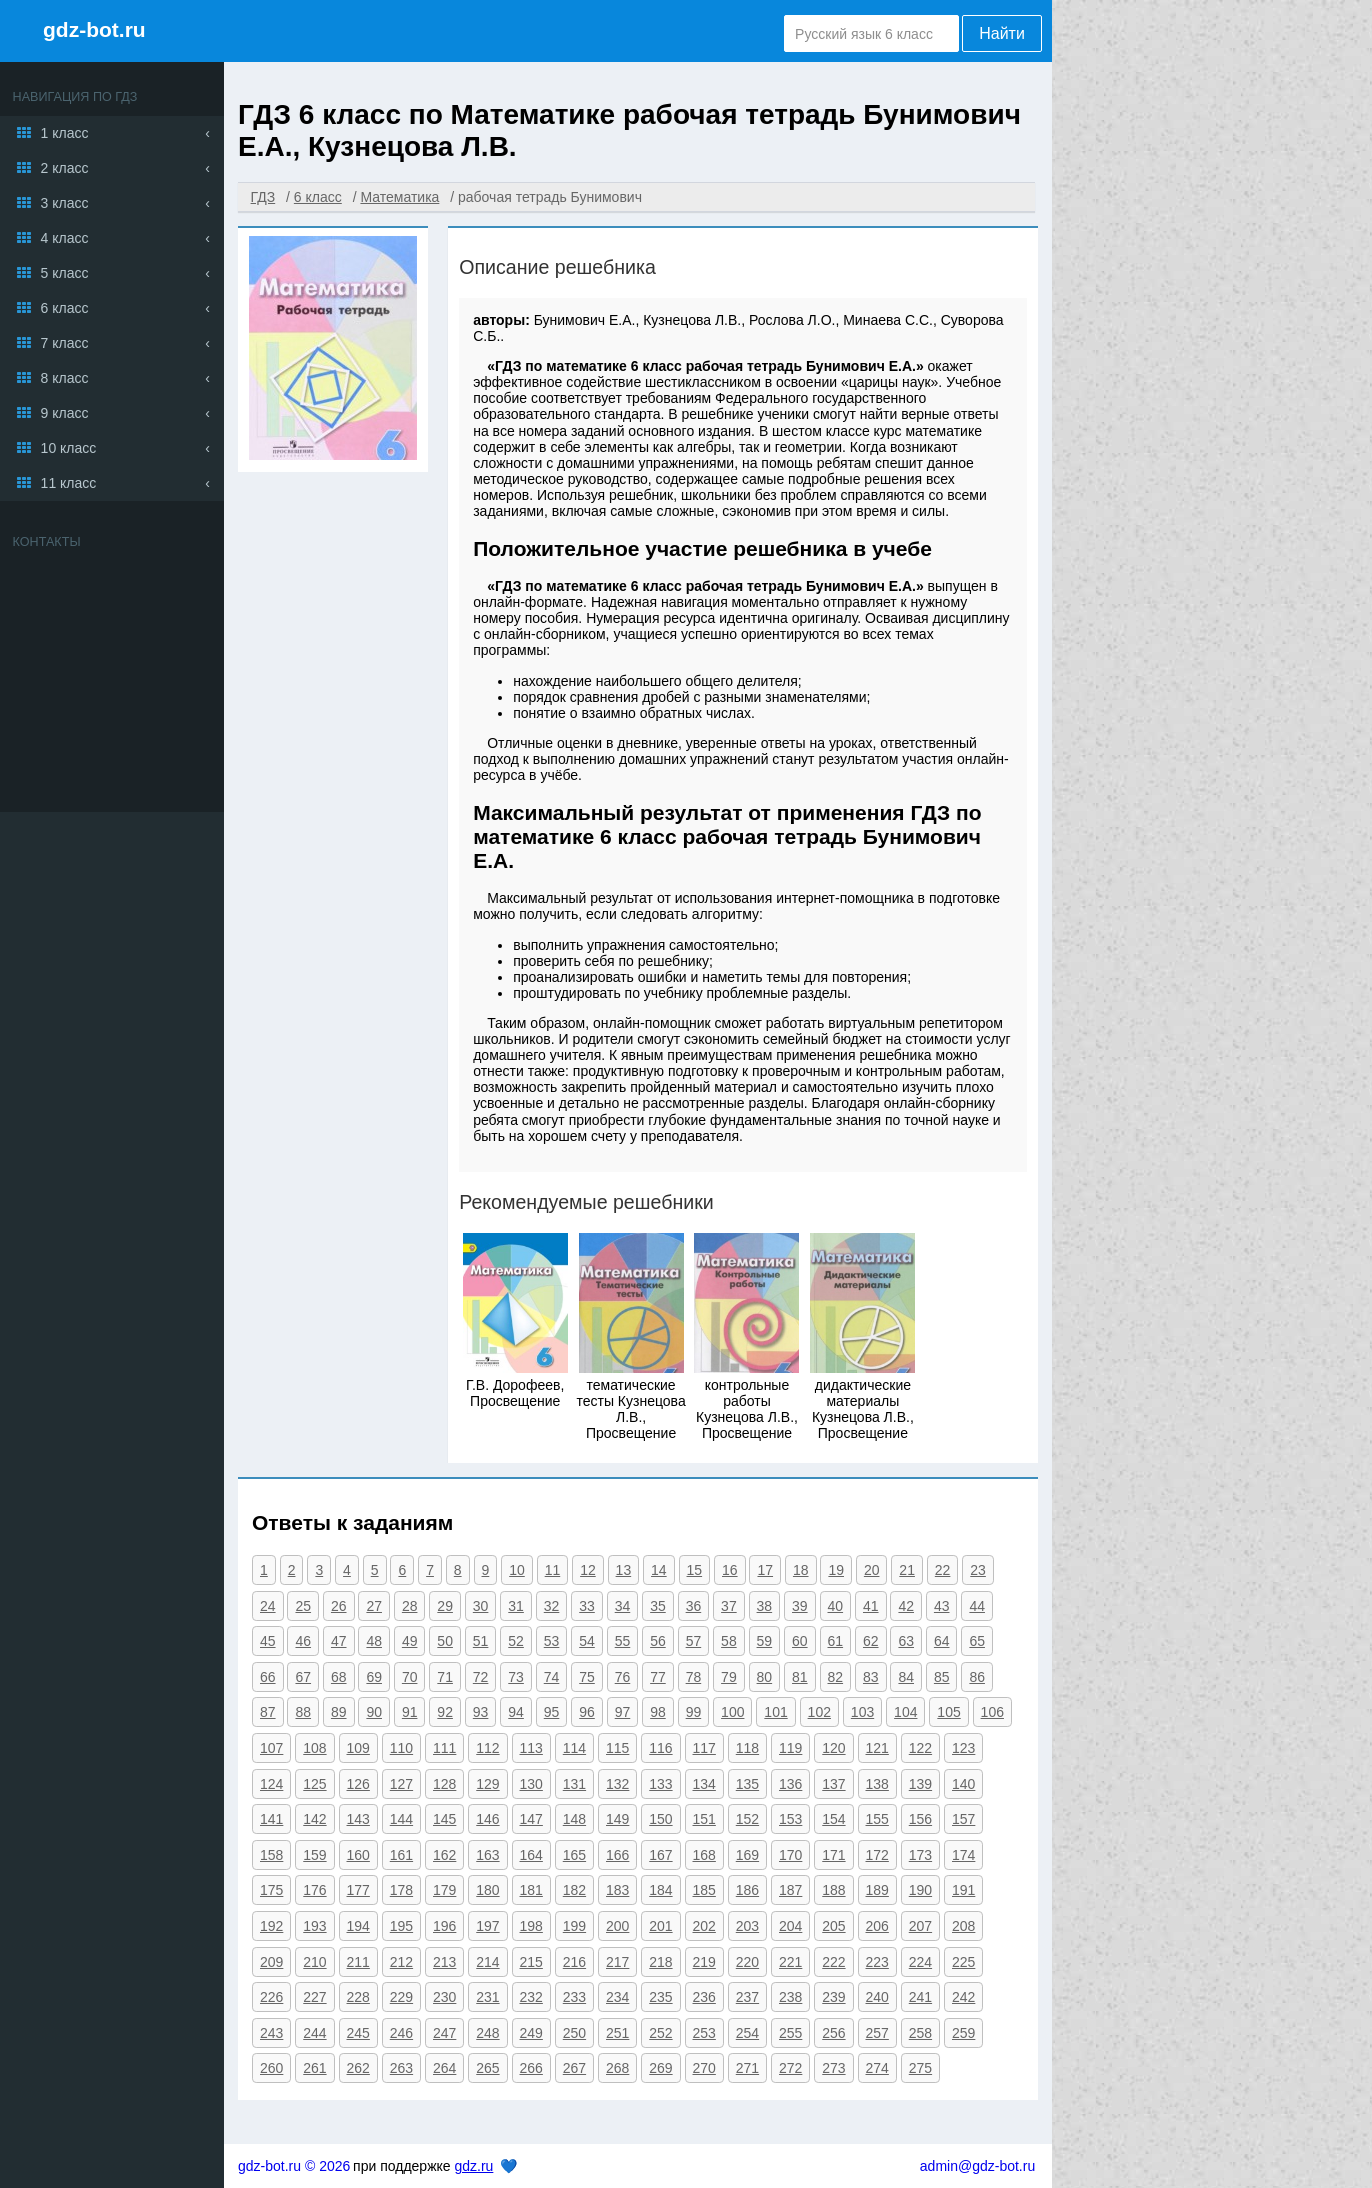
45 (268, 1641)
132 (617, 1784)
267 (574, 2068)
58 (729, 1641)
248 (487, 2033)
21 (907, 1570)
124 (271, 1784)
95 (552, 1712)
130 (531, 1784)
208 (963, 1926)
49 (410, 1641)
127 (401, 1784)
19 (836, 1570)
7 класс (65, 343)
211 (358, 1962)
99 (694, 1712)
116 (660, 1748)
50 (445, 1641)
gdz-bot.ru (94, 29)
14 (659, 1570)
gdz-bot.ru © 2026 (294, 2166)
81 (800, 1677)
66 (268, 1677)
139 (920, 1784)
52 (516, 1641)
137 (833, 1784)
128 (444, 1784)
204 (790, 1926)
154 (833, 1819)
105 (948, 1712)
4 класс (65, 238)
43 (942, 1606)
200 (617, 1926)
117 (704, 1748)
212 (401, 1962)
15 (695, 1570)
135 (747, 1784)
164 (531, 1855)
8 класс (65, 378)
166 (617, 1855)
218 (660, 1962)
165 (574, 1855)
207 (920, 1926)
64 (942, 1641)
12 (588, 1570)
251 (617, 2033)
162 (444, 1855)
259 (963, 2033)
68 (339, 1677)
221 (790, 1962)
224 (920, 1962)
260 (271, 2068)
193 (314, 1926)
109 (358, 1748)
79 (729, 1677)
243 (271, 2033)
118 (747, 1748)
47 (339, 1641)
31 (516, 1606)
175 (271, 1890)
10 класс (69, 448)
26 (339, 1606)
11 (553, 1570)
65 (977, 1641)
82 (836, 1677)
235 (660, 1997)
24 (268, 1606)
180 (487, 1890)
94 (516, 1712)
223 (877, 1962)
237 (747, 1997)
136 (790, 1784)
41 (871, 1606)
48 (374, 1641)
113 (531, 1748)
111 (444, 1748)
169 (747, 1855)
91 (410, 1712)
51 (481, 1641)
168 (704, 1855)
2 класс (65, 168)
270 (704, 2068)
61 (836, 1641)
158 (271, 1855)
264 (444, 2068)
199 (574, 1926)
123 (963, 1748)
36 (694, 1606)
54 (587, 1641)
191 (963, 1890)
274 (877, 2068)
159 (314, 1855)
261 (314, 2068)
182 (574, 1890)
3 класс (65, 203)
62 (871, 1641)
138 (877, 1784)
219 (704, 1962)
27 (374, 1606)
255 (790, 2033)
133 (660, 1784)
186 (747, 1890)
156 (920, 1819)
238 (790, 1997)
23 (978, 1570)
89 (339, 1712)
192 (271, 1926)
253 (704, 2033)
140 (963, 1784)
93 (481, 1712)
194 (358, 1926)
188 (833, 1890)
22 (943, 1570)
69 (374, 1677)
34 (623, 1606)
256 (833, 2033)
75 (587, 1677)
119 (790, 1748)
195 (401, 1926)
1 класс (65, 133)
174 (963, 1855)
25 (303, 1606)
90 (374, 1712)
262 (358, 2068)
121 (877, 1748)
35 (658, 1606)
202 (704, 1926)
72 (481, 1677)
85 (942, 1677)
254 (747, 2033)
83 (871, 1677)
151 (704, 1819)
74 (552, 1677)
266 (531, 2068)
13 (624, 1570)
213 (444, 1962)
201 (660, 1926)
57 (694, 1641)
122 (920, 1748)
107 (271, 1748)
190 (920, 1890)
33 (587, 1606)
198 (531, 1926)
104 (905, 1712)
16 (730, 1570)
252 (660, 2033)
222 (833, 1962)
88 (303, 1712)
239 (833, 1997)
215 (531, 1962)
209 (271, 1962)
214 (487, 1962)
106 (992, 1712)
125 (314, 1784)
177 (358, 1890)
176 (314, 1890)
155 (877, 1819)
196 (444, 1926)
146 (487, 1819)
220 (747, 1962)
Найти (1002, 33)
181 (531, 1890)
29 (445, 1606)
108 (314, 1748)
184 (660, 1890)
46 (303, 1641)
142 (314, 1819)
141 (271, 1819)
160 (358, 1855)
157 (963, 1819)
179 (444, 1890)
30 (481, 1606)
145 (444, 1819)
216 (574, 1962)
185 (704, 1890)
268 (617, 2068)
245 (358, 2033)
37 (729, 1606)
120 (833, 1748)
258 (920, 2033)
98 (658, 1712)
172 (877, 1855)
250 (574, 2033)
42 (906, 1606)
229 (401, 1997)
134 (704, 1784)
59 (765, 1641)
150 (660, 1819)
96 (587, 1712)
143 (358, 1819)
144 (401, 1819)
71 (445, 1677)
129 (487, 1784)
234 (617, 1997)
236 (704, 1997)
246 (401, 2033)
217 (617, 1962)
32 (552, 1606)
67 (303, 1677)
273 (833, 2068)
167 (660, 1855)
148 (574, 1819)
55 (623, 1641)
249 (531, 2033)
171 (833, 1855)
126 (358, 1784)
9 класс (65, 413)
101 (775, 1712)
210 (314, 1962)
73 (516, 1677)
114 (574, 1748)
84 (906, 1677)
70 (410, 1677)
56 (658, 1641)
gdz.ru (473, 2166)
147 (531, 1819)
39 (800, 1606)
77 (658, 1677)
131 (574, 1784)
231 (487, 1997)
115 (617, 1748)
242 (963, 1997)
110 (401, 1748)
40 (836, 1606)
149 (617, 1819)
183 (617, 1890)
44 (977, 1606)
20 (872, 1570)
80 (765, 1677)
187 (790, 1890)
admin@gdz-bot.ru (977, 2166)
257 (877, 2033)
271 (747, 2068)
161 (401, 1855)
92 (445, 1712)
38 (765, 1606)
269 (660, 2068)
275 (920, 2068)
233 (574, 1997)
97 (623, 1712)
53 (552, 1641)
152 (747, 1819)
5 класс (65, 273)
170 (790, 1855)
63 (906, 1641)
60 (800, 1641)
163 (487, 1855)
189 (877, 1890)
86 (977, 1677)
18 (801, 1570)
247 (444, 2033)
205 (833, 1926)
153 (790, 1819)
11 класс (69, 483)
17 (765, 1570)
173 (920, 1855)
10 (517, 1570)
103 (862, 1712)
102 (819, 1712)
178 (401, 1890)
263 (401, 2068)
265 (487, 2068)
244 (314, 2033)
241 (920, 1997)
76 (623, 1677)
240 (877, 1997)
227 (314, 1997)
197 (487, 1926)
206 (877, 1926)
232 (531, 1997)
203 (747, 1926)
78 (694, 1677)
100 (732, 1712)
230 (444, 1997)
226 (271, 1997)
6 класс (65, 308)
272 (790, 2068)
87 (268, 1712)
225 (963, 1962)
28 (410, 1606)
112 (487, 1748)
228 (358, 1997)
